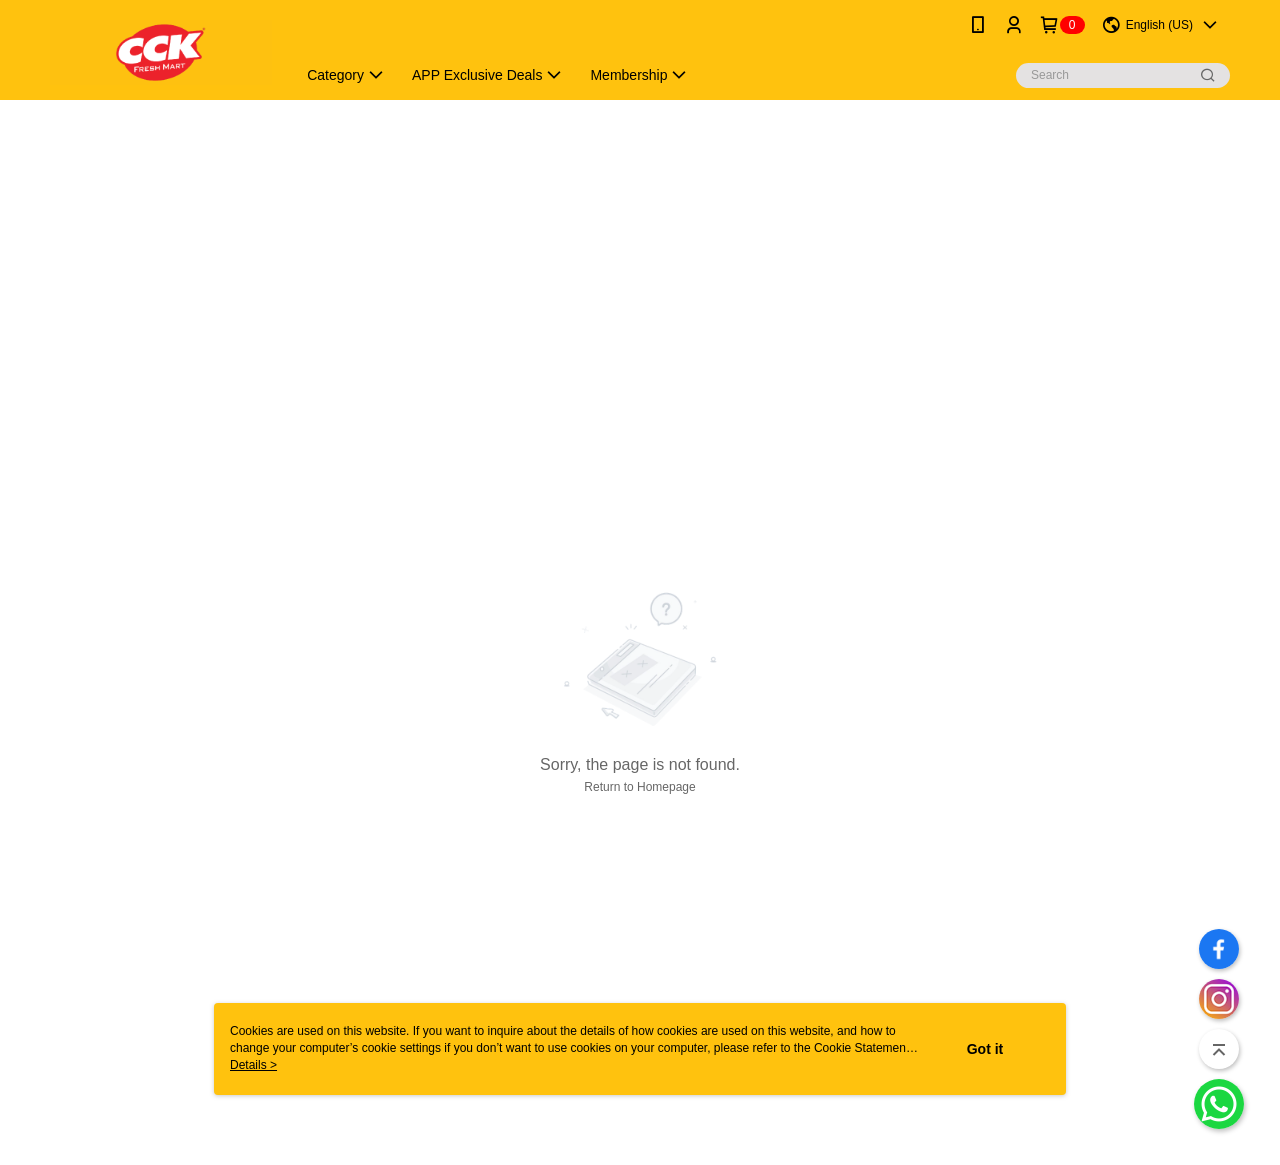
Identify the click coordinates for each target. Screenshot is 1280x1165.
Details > (253, 1065)
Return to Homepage (639, 787)
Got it (985, 1049)
